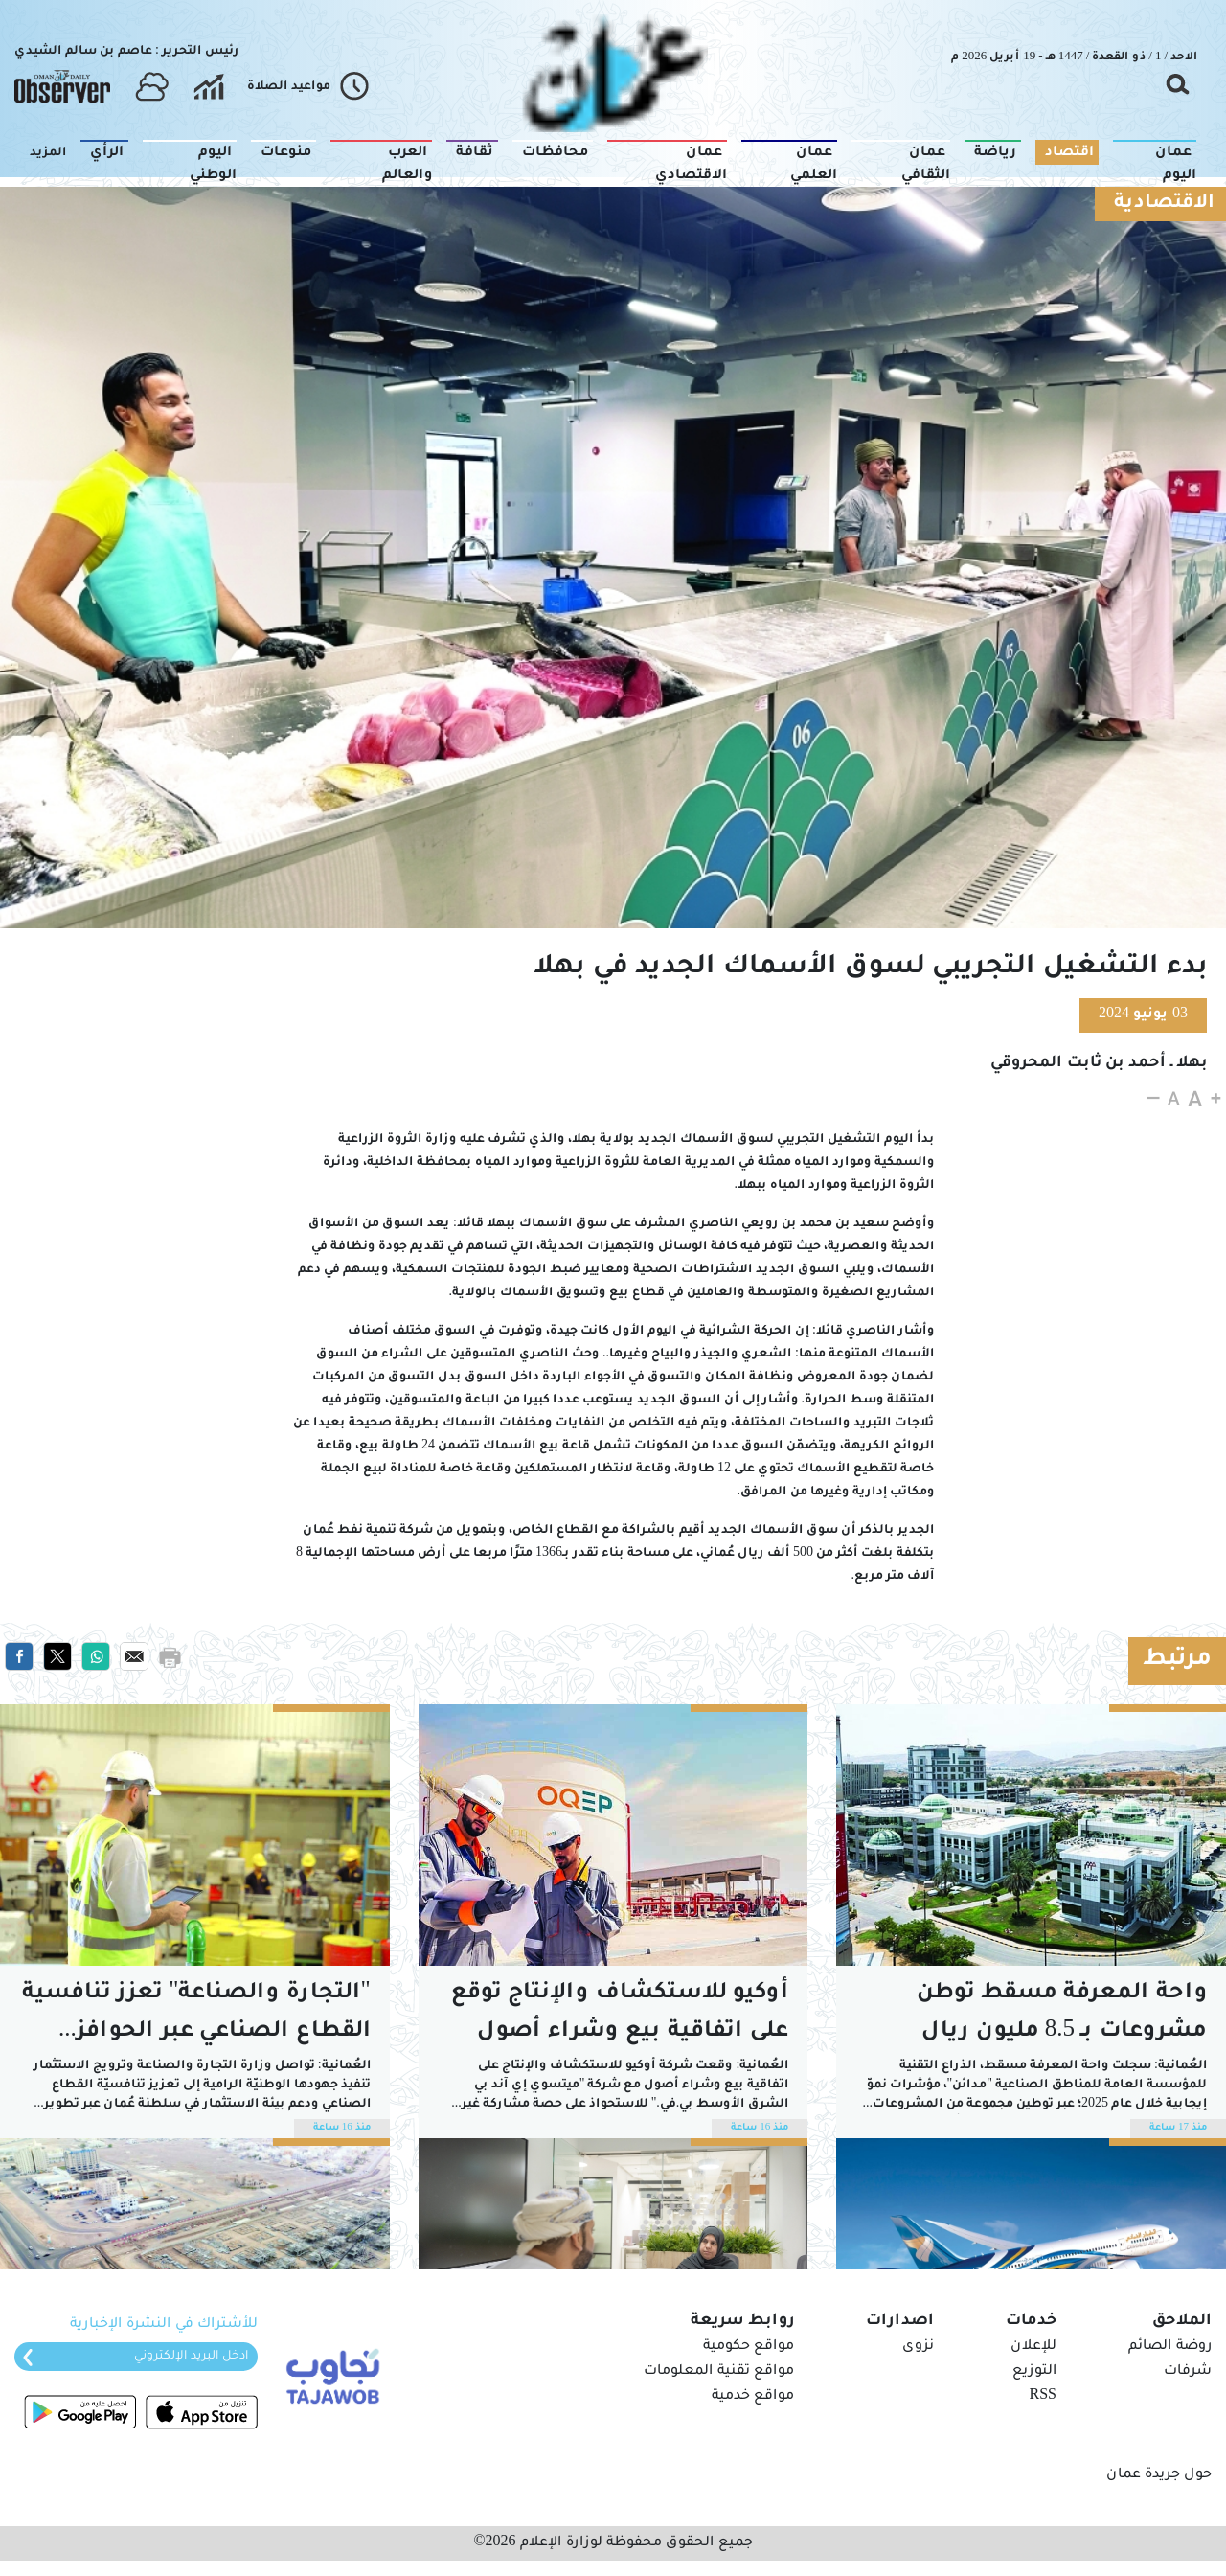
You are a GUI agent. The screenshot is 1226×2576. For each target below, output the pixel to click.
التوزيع (1034, 2372)
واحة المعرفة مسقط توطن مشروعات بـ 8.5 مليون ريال (1062, 2013)
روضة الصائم (1170, 2347)
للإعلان (1033, 2347)
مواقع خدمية (753, 2397)
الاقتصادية (1164, 204)
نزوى (918, 2347)
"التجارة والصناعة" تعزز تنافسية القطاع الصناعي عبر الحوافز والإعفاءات (196, 2017)
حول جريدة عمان (1159, 2475)
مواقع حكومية (748, 2347)
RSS (1043, 2397)
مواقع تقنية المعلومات (719, 2372)
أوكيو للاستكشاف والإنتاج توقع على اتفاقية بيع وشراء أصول (619, 2013)
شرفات (1188, 2372)
